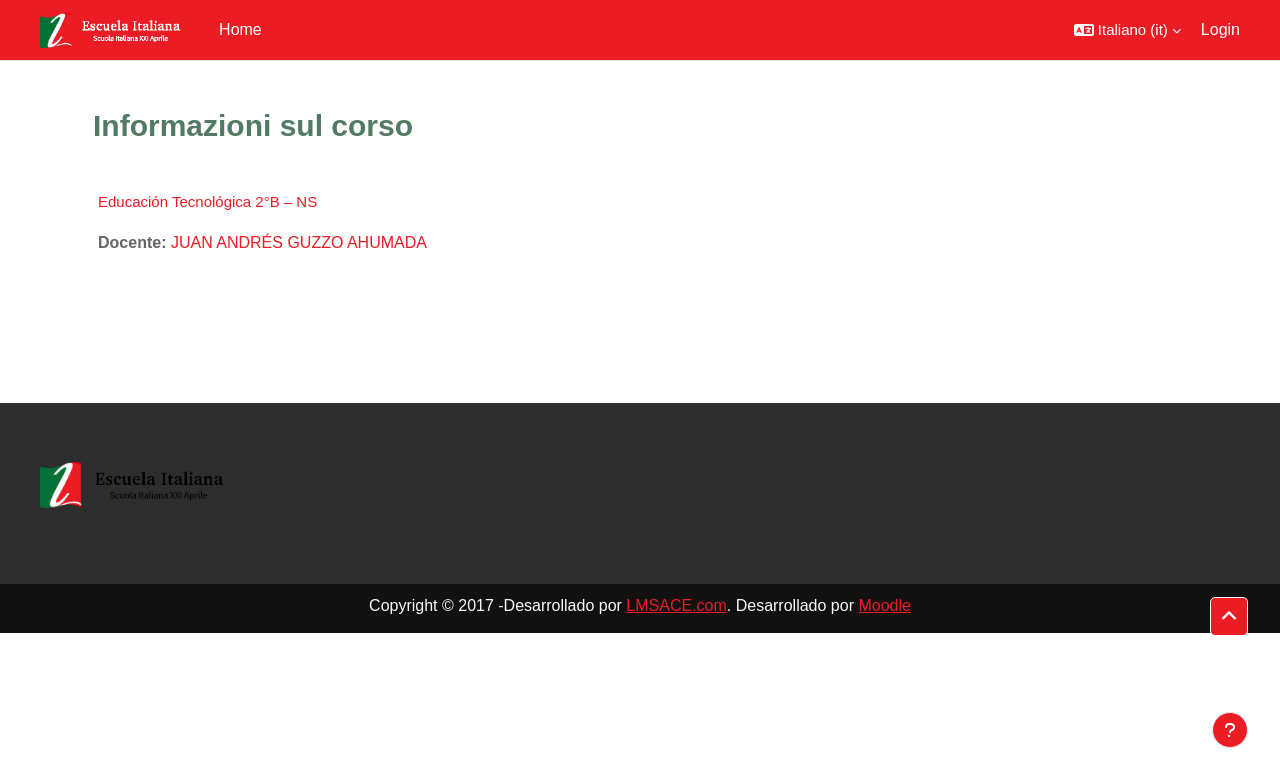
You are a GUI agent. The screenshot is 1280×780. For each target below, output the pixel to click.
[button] (1127, 30)
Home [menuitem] (240, 29)
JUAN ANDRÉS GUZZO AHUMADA (299, 242)
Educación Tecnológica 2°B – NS (207, 201)
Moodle (884, 605)
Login (1220, 29)
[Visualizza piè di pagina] (1230, 730)
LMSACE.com (676, 605)
